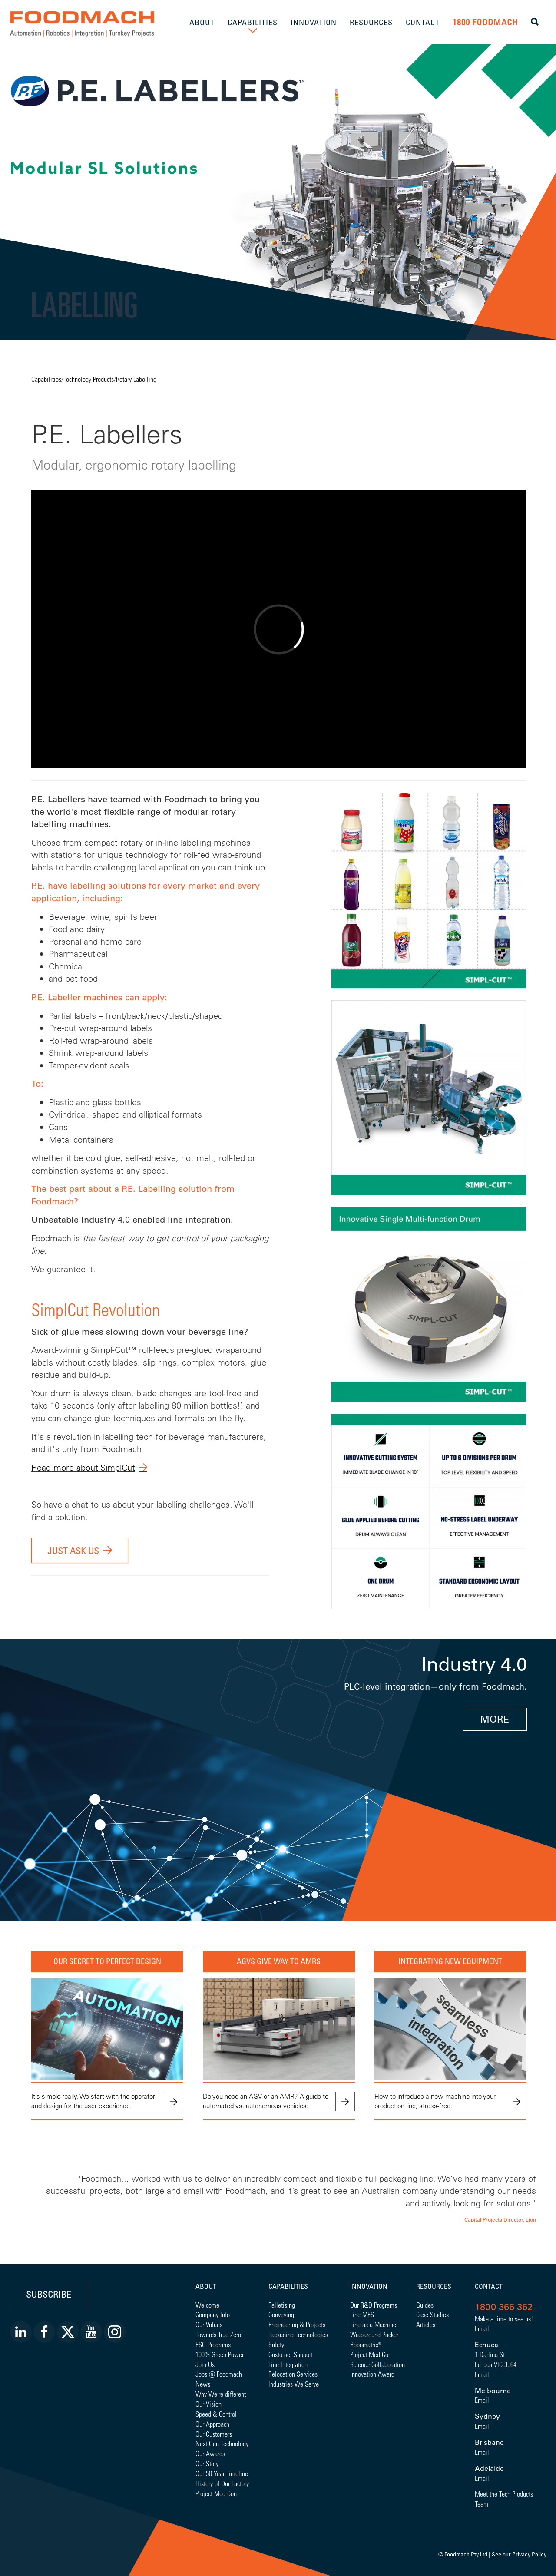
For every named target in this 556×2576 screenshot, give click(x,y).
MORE (494, 1719)
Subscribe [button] (48, 2294)
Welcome (207, 2305)
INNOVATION (314, 22)
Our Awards (210, 2453)
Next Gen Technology (221, 2443)
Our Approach (212, 2424)
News (202, 2384)
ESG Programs (213, 2344)
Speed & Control (216, 2414)
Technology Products (88, 379)
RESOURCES (371, 22)
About (205, 2286)
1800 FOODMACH (485, 22)
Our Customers (213, 2434)
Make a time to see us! (504, 2319)
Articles (425, 2324)
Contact (489, 2286)
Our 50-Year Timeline (221, 2473)
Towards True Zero (218, 2334)
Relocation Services (293, 2374)
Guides (425, 2305)
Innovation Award (372, 2374)
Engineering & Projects (296, 2324)
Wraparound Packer (374, 2334)
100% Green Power (219, 2354)
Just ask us (73, 1550)
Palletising (281, 2305)
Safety (276, 2344)
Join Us (205, 2364)
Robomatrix (364, 2344)
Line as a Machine (373, 2324)
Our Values (208, 2324)
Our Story (206, 2463)
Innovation (368, 2286)
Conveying (281, 2314)
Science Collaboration (377, 2364)
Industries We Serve (293, 2384)
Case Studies (432, 2314)
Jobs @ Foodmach (218, 2374)
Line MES (362, 2314)
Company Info (212, 2314)
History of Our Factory (222, 2483)
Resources (433, 2286)
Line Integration (288, 2364)
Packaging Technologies (298, 2334)
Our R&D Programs (373, 2305)
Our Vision (208, 2404)
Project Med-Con (216, 2493)
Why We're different (220, 2394)
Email (482, 2328)
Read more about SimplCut (83, 1467)
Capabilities (46, 379)
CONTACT (423, 22)
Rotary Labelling (136, 379)
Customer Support (290, 2354)
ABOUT (202, 22)
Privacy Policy (529, 2554)
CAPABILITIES (253, 22)
